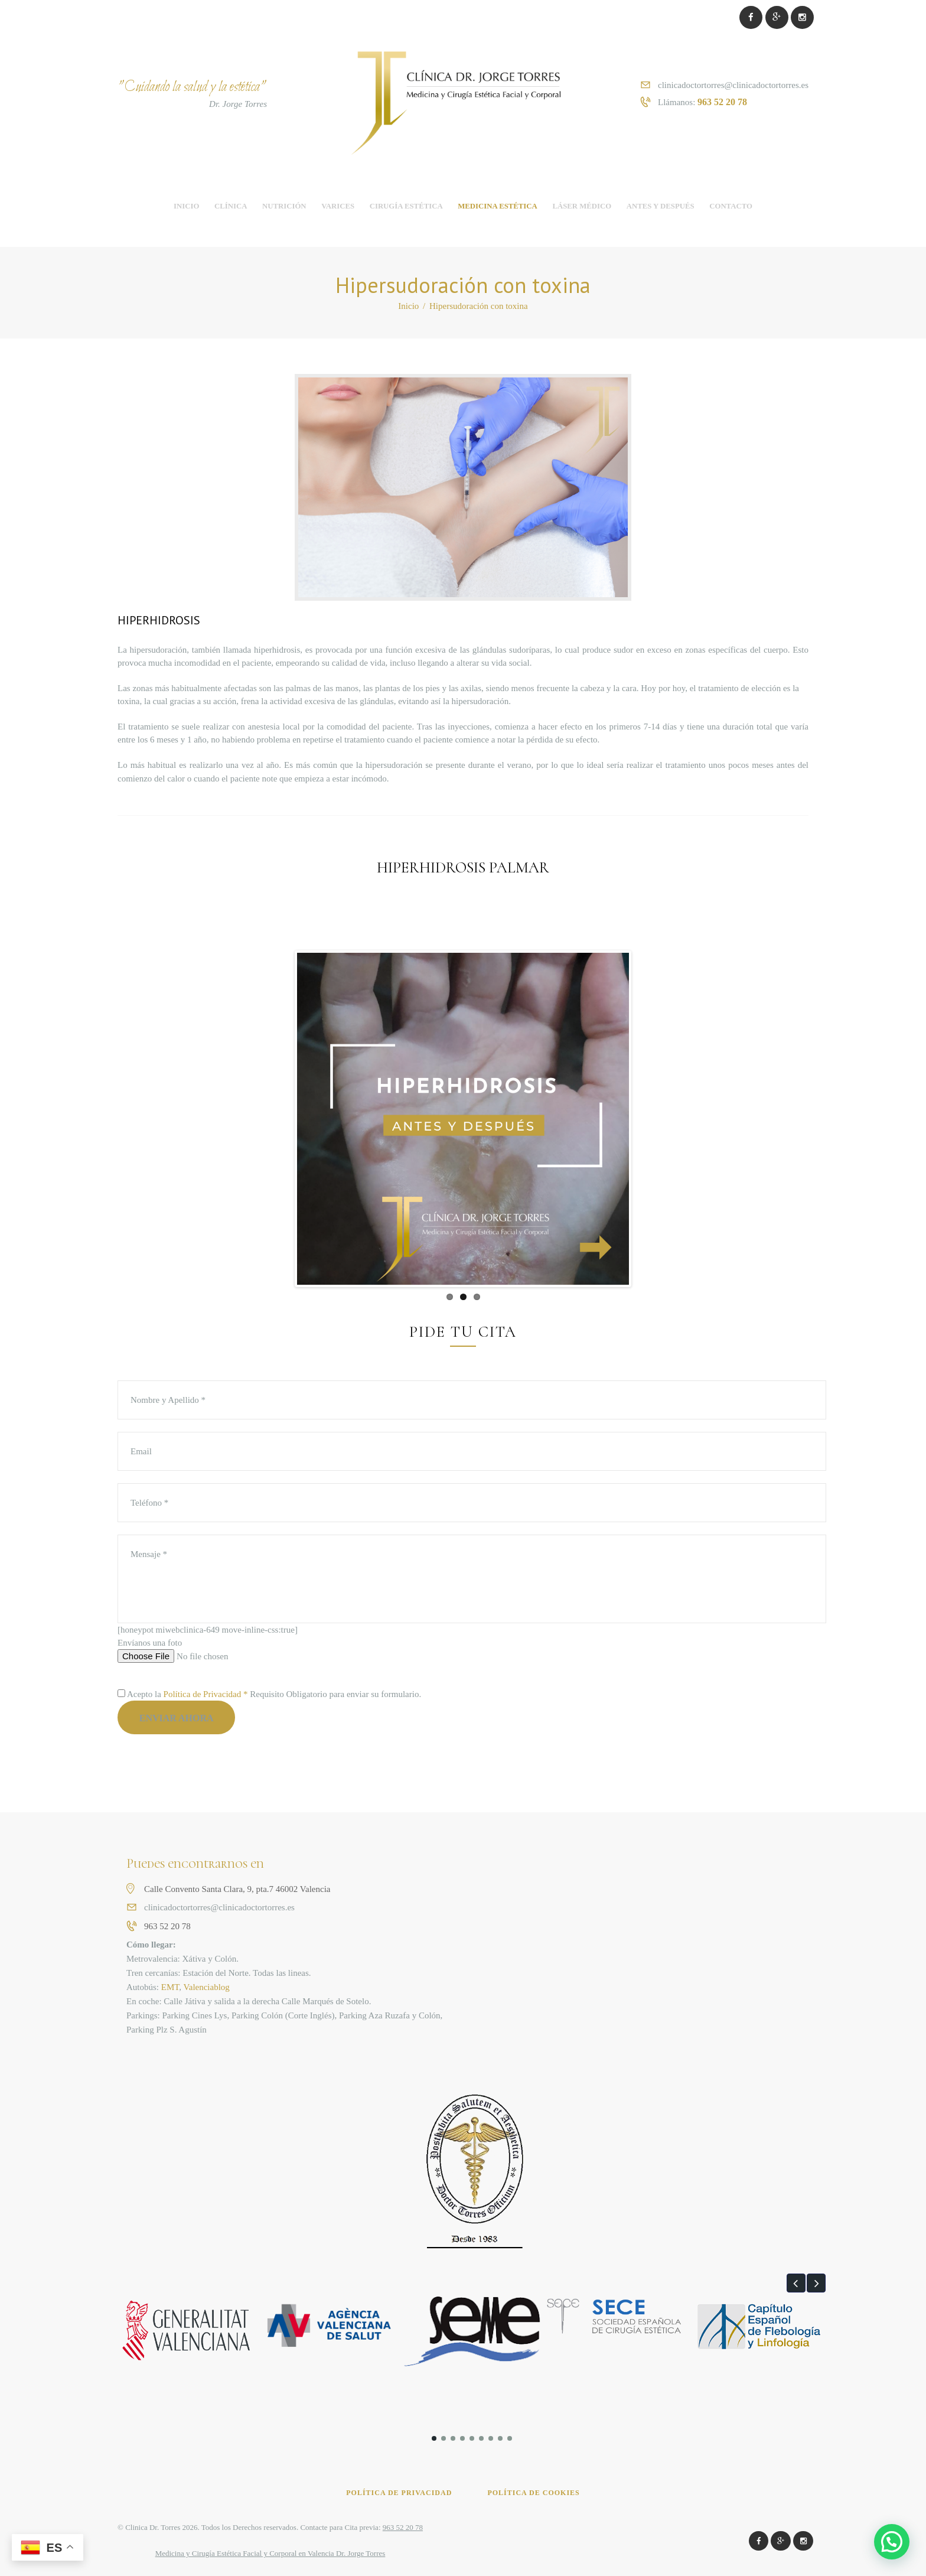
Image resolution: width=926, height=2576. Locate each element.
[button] (796, 2283)
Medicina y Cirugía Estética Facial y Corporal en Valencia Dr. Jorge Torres (270, 2553)
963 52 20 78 (722, 102)
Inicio (408, 306)
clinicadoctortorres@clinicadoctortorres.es (733, 85)
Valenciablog (207, 1987)
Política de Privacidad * (206, 1694)
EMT (170, 1987)
